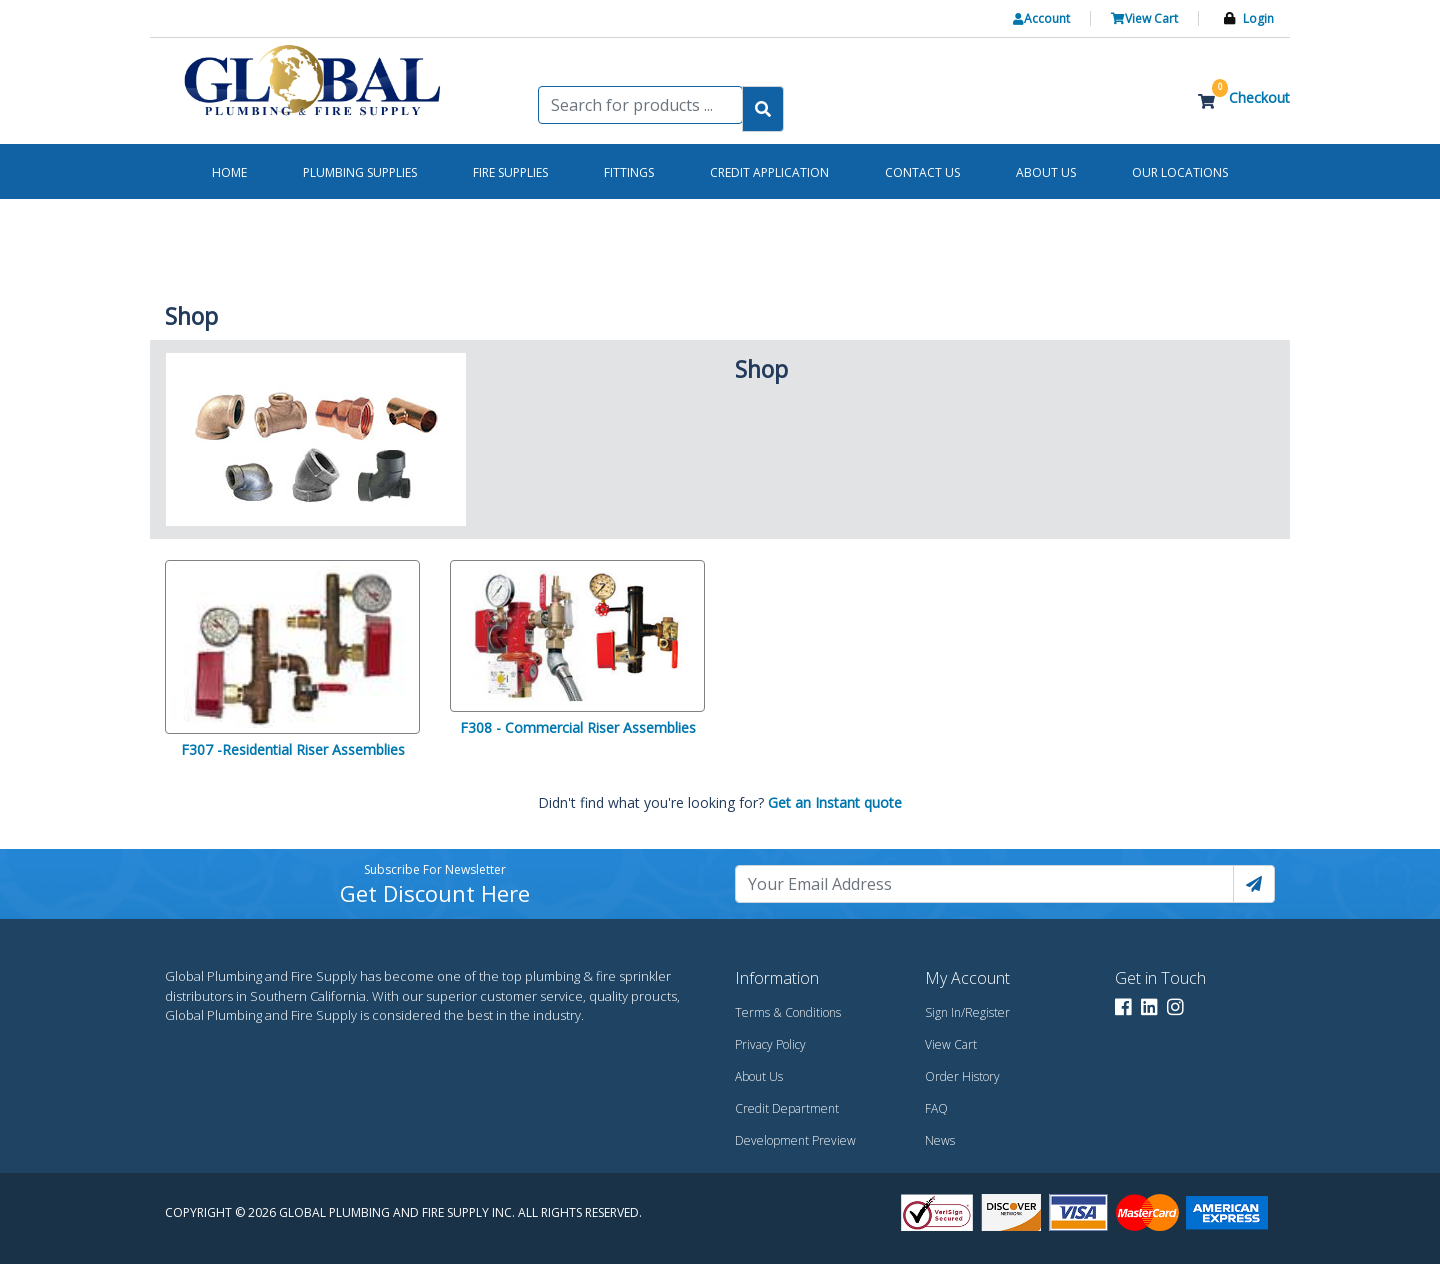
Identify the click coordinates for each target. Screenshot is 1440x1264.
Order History (962, 1076)
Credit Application (769, 172)
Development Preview (795, 1140)
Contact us (922, 172)
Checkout (1259, 97)
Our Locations (1180, 172)
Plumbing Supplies (360, 172)
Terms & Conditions (788, 1012)
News (940, 1140)
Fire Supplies (510, 172)
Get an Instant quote (835, 802)
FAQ (936, 1108)
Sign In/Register (967, 1012)
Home (229, 172)
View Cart (1144, 18)
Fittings (629, 172)
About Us (759, 1076)
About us (1046, 172)
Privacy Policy (770, 1044)
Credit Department (787, 1108)
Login (1258, 18)
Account (1041, 18)
